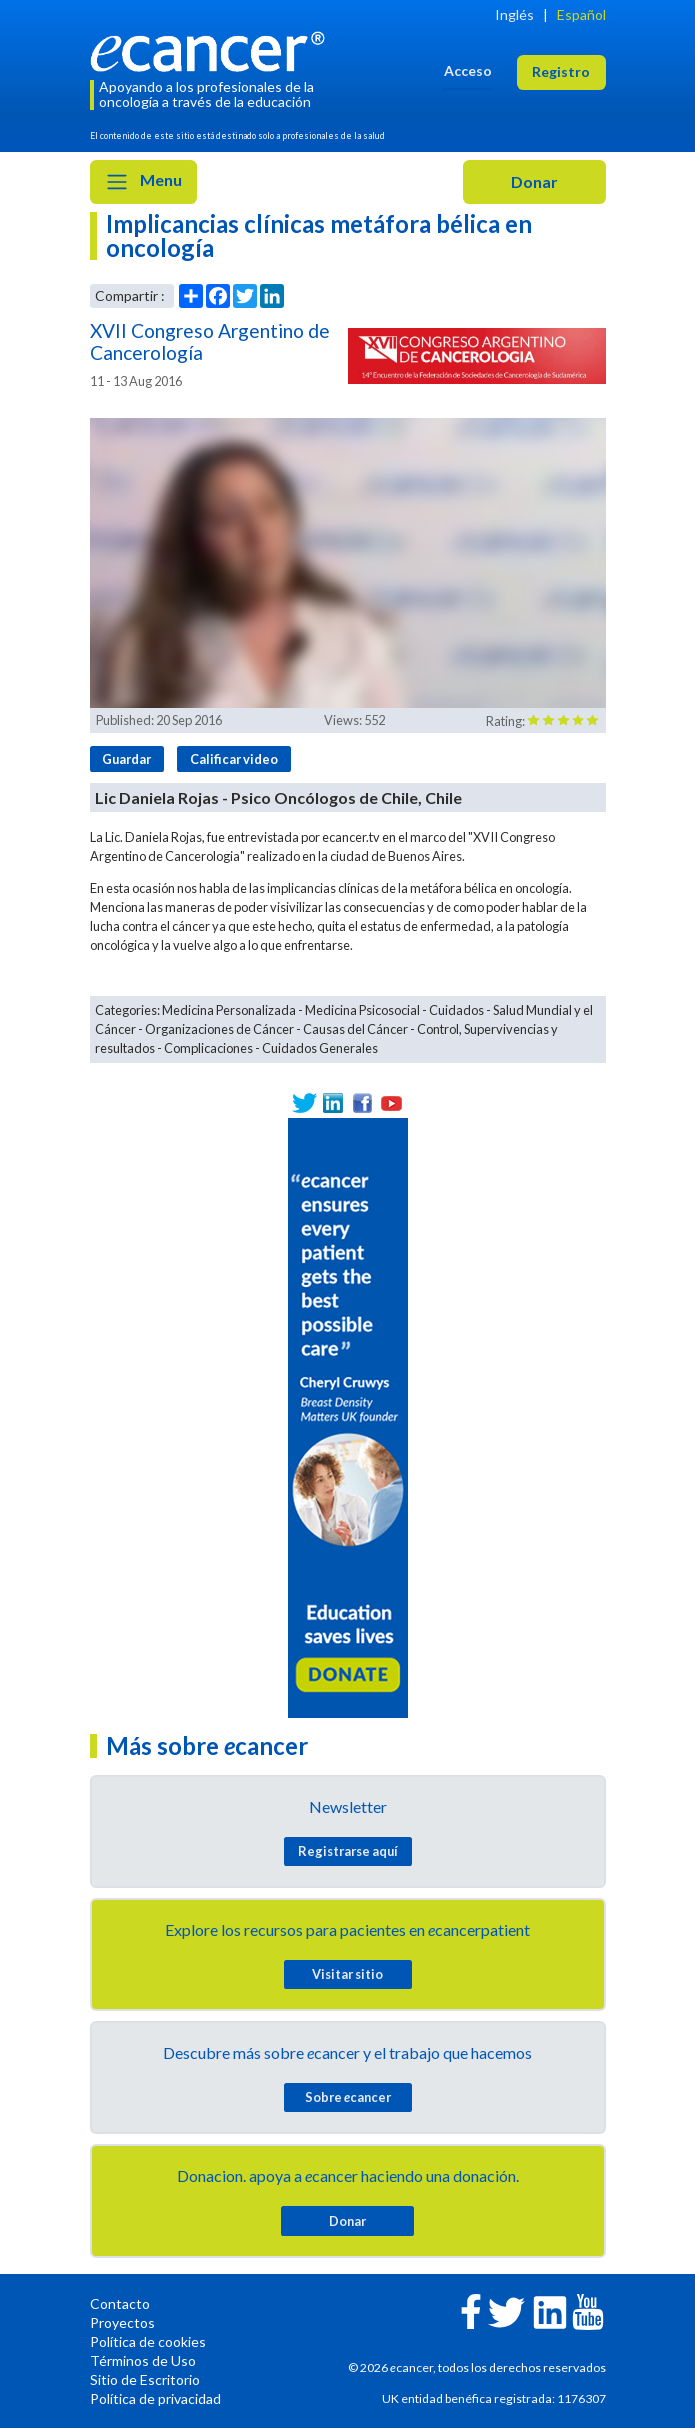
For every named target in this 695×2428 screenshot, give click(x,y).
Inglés (514, 14)
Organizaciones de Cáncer (219, 1029)
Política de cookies (148, 2341)
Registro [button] (561, 71)
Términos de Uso (143, 2360)
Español (581, 14)
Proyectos (122, 2322)
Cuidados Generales (320, 1048)
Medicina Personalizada (229, 1010)
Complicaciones (208, 1048)
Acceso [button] (468, 70)
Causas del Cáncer (355, 1029)
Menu (143, 182)
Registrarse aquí (348, 1851)
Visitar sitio (347, 1974)
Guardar (126, 759)
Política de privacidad (155, 2398)
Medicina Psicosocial (362, 1010)
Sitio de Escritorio (145, 2379)
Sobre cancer (348, 2097)
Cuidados (456, 1010)
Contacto (120, 2303)
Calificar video (234, 759)
